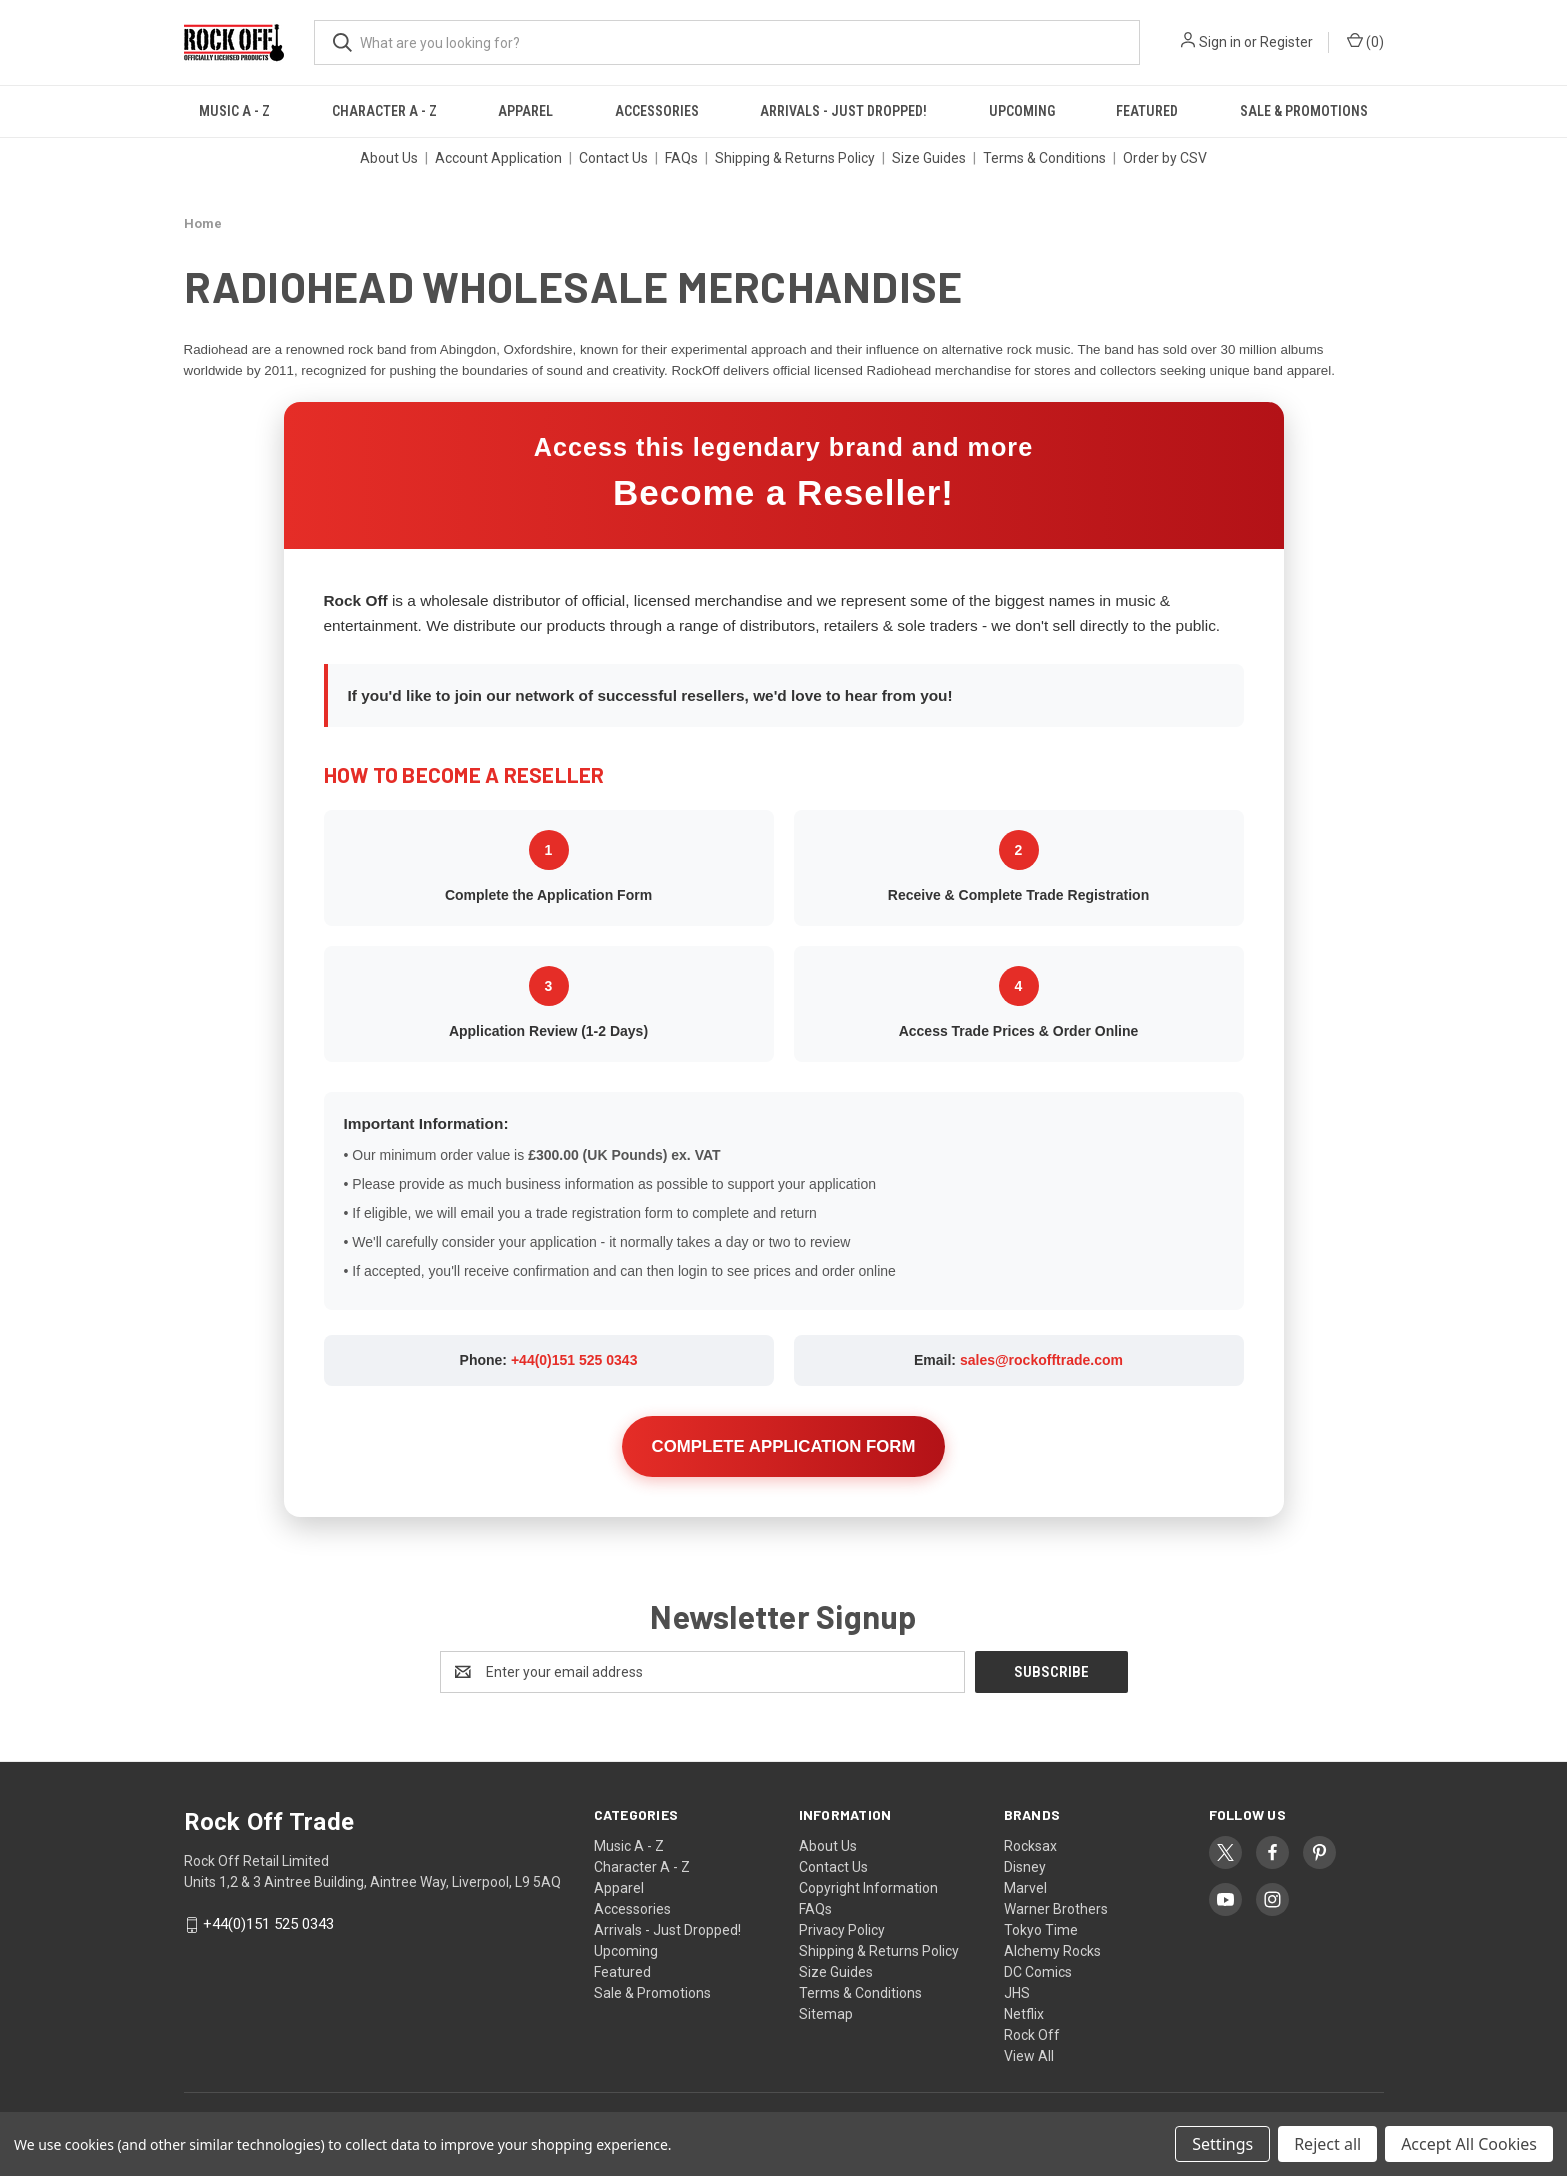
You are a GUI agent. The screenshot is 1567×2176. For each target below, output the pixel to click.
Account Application (498, 158)
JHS (1017, 1993)
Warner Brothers (1056, 1909)
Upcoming (1022, 111)
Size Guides (929, 158)
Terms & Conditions (1044, 158)
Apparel (525, 111)
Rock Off (1032, 2035)
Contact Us (613, 158)
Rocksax (1030, 1846)
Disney (1025, 1867)
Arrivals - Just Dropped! (843, 111)
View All (1029, 2056)
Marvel (1025, 1888)
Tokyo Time (1041, 1930)
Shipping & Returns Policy (795, 158)
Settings (1222, 2144)
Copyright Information (868, 1888)
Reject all (1327, 2144)
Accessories (657, 111)
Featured (1147, 111)
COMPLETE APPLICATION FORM (784, 1446)
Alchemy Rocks (1052, 1951)
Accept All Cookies (1469, 2144)
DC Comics (1038, 1972)
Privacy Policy (842, 1930)
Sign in (1220, 42)
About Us (389, 158)
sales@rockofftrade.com (1041, 1360)
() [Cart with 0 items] (1365, 41)
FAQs (681, 158)
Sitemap (826, 2014)
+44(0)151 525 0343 (574, 1360)
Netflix (1024, 2014)
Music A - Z (234, 111)
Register (1286, 42)
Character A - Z (384, 111)
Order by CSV (1165, 158)
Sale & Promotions (1304, 111)
